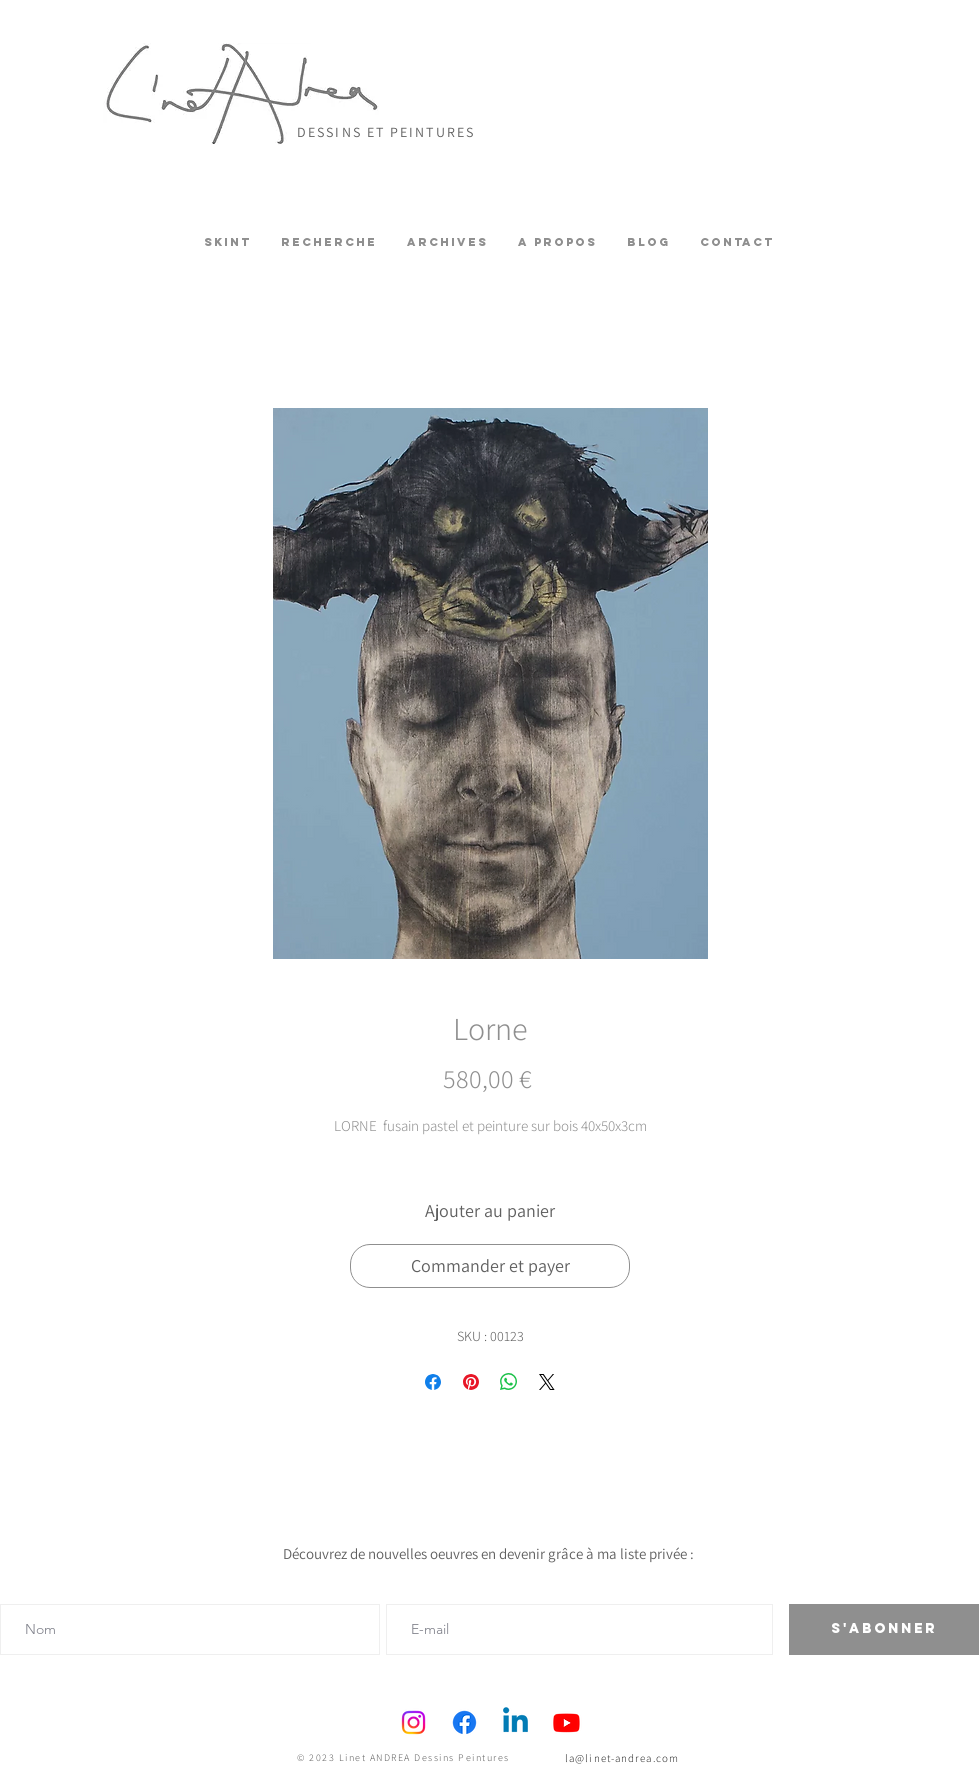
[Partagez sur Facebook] (433, 1382)
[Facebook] (464, 1722)
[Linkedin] (515, 1722)
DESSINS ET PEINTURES (386, 132)
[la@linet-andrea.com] (624, 1758)
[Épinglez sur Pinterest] (471, 1382)
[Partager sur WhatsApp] (509, 1382)
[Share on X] (547, 1382)
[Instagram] (413, 1722)
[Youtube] (566, 1722)
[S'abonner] (884, 1629)
